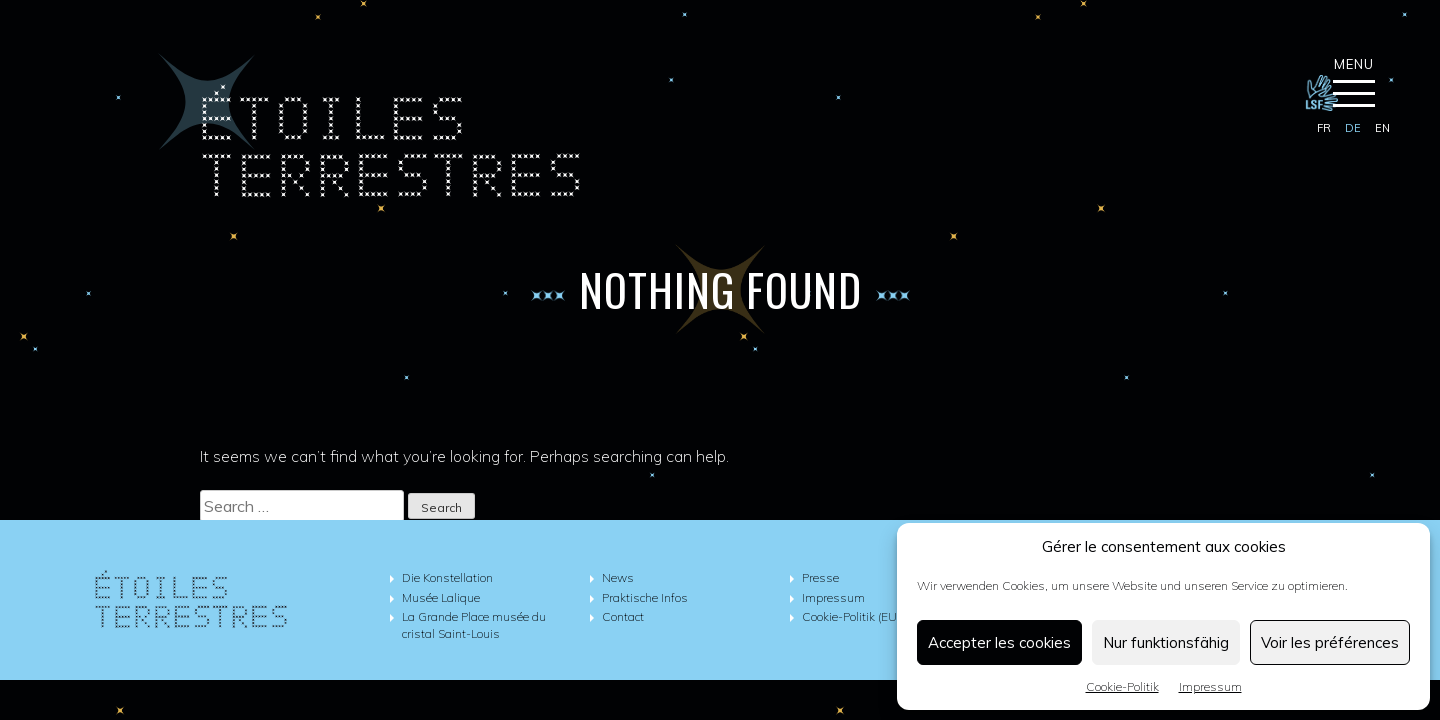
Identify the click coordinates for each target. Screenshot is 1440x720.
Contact (623, 616)
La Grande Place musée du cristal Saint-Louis (474, 625)
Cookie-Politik (1122, 686)
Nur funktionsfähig (1166, 642)
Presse (820, 577)
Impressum (1210, 686)
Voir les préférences (1330, 642)
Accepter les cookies (999, 642)
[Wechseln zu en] (1382, 129)
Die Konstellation (447, 577)
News (618, 577)
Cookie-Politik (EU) (851, 616)
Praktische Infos (645, 597)
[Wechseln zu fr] (1324, 129)
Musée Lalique (441, 597)
